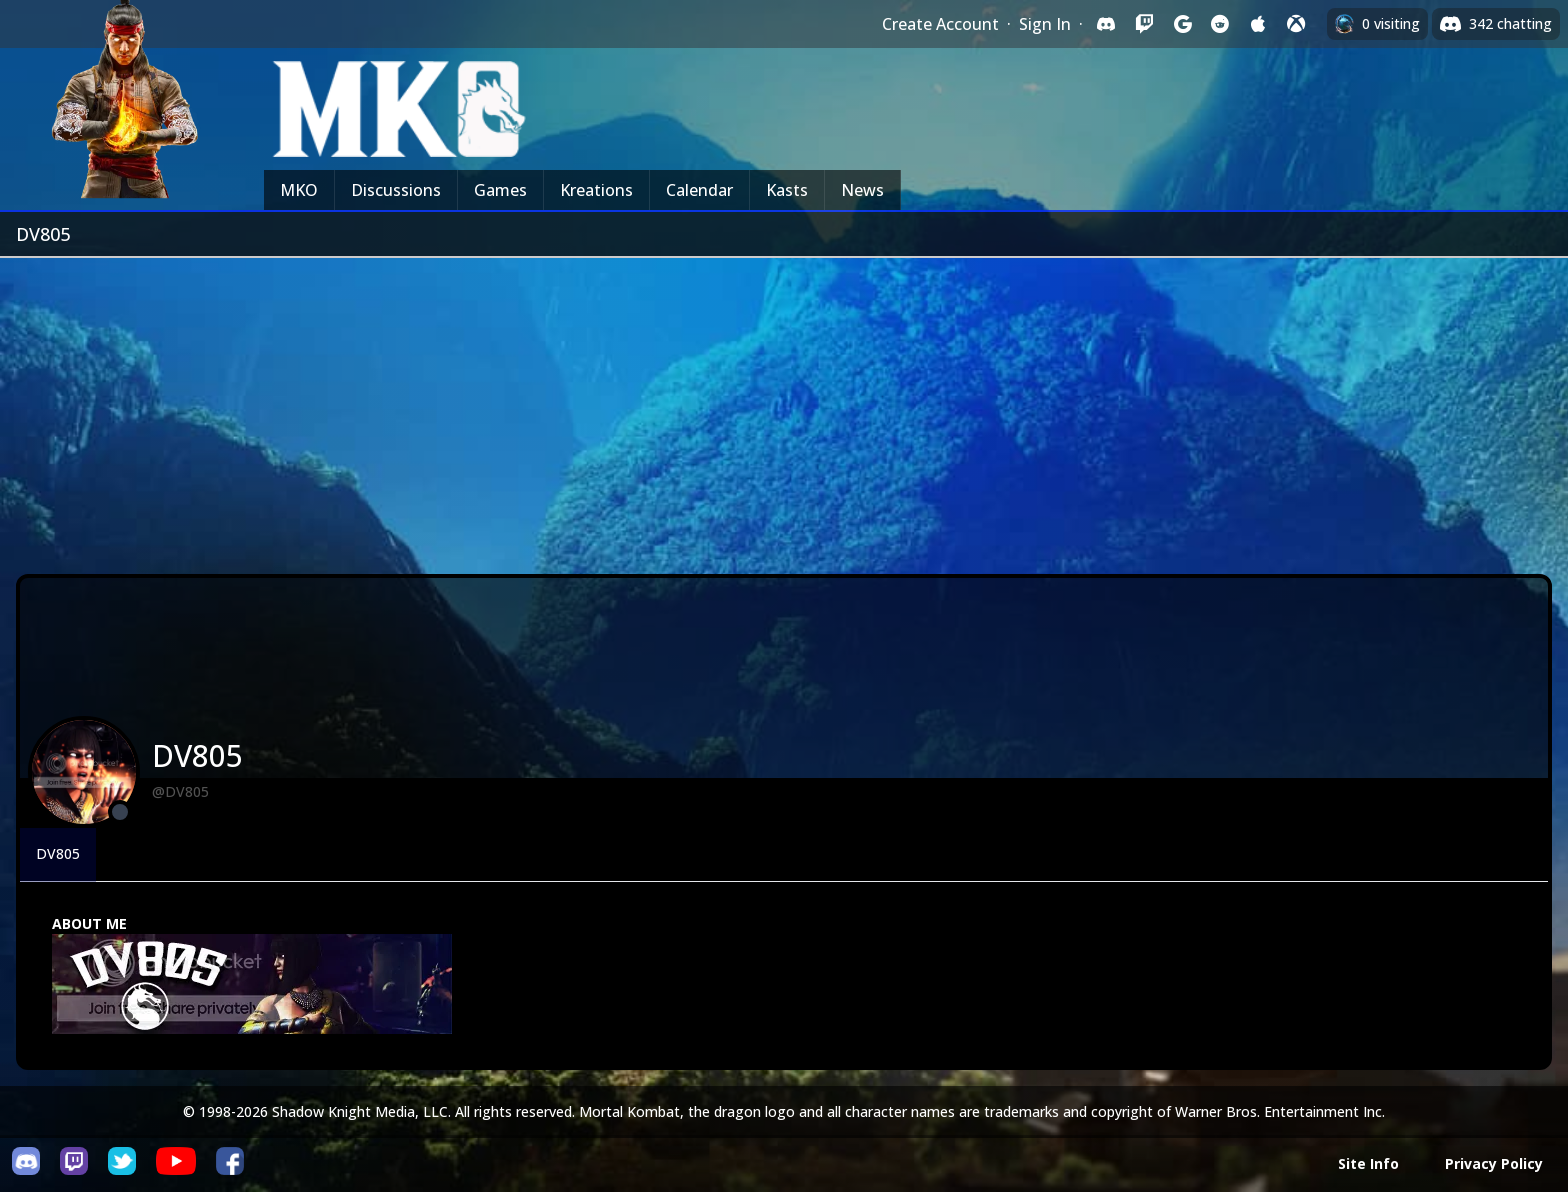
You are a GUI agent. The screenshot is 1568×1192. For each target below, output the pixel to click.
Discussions (396, 190)
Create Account (940, 24)
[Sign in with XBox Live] (1296, 24)
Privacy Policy (1494, 1163)
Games (500, 190)
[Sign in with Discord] (1106, 24)
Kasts (787, 190)
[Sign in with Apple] (1258, 24)
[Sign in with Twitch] (1144, 24)
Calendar (699, 190)
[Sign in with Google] (1182, 24)
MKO (299, 190)
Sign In (1045, 24)
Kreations (596, 190)
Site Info (1368, 1163)
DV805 (58, 853)
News (862, 190)
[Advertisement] (784, 408)
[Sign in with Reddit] (1220, 24)
